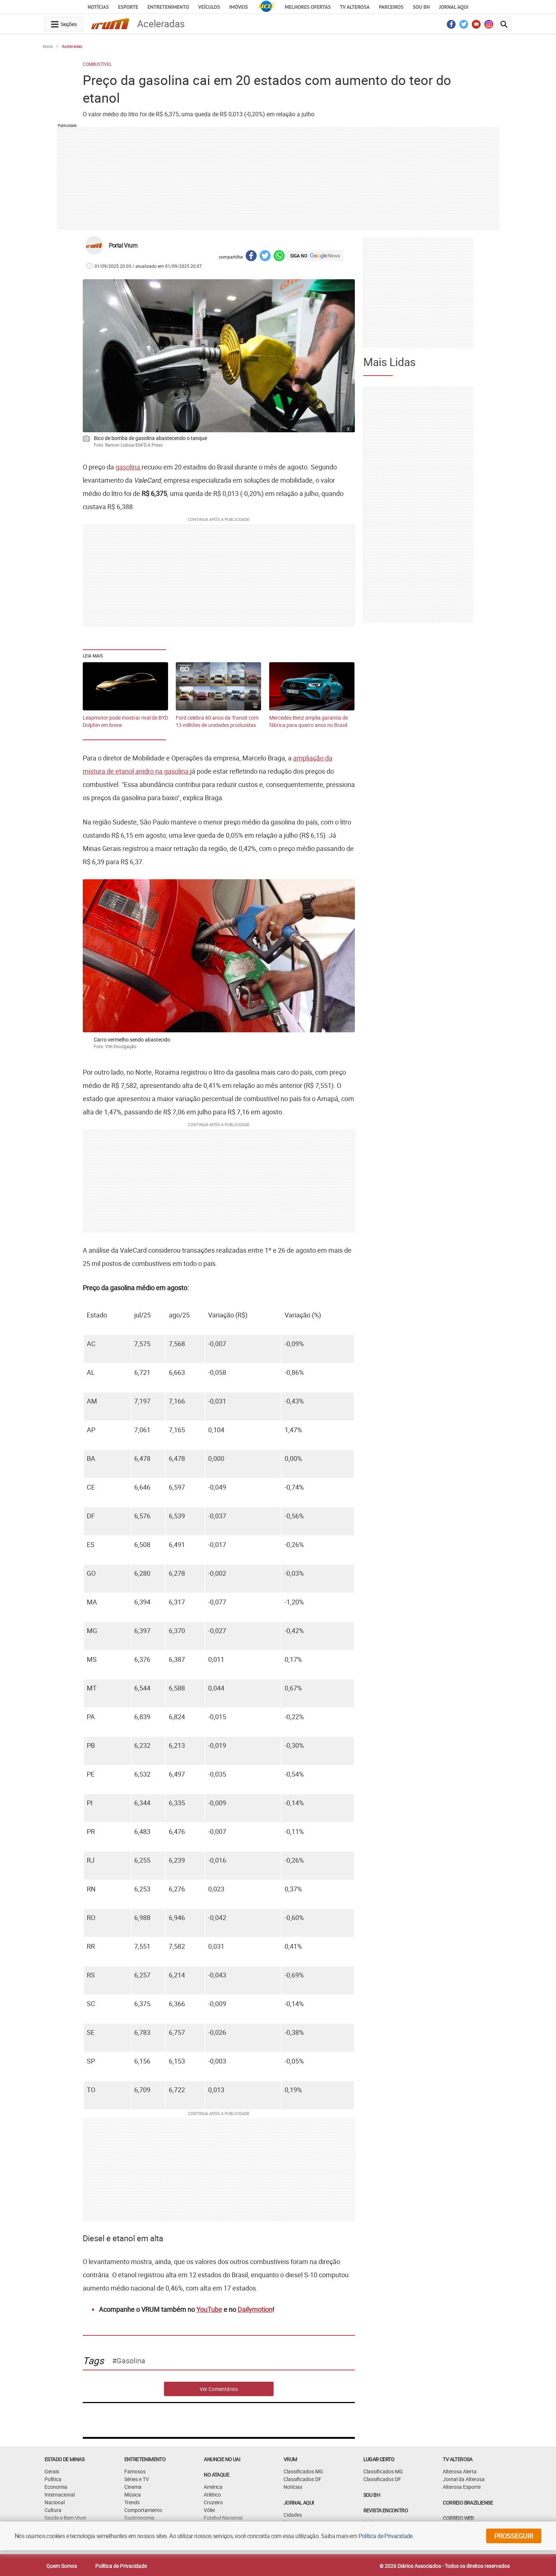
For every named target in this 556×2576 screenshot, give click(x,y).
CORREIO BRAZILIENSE (468, 2502)
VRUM (290, 2459)
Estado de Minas (64, 2459)
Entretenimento (168, 7)
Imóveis (238, 7)
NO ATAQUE (216, 2474)
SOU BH (371, 2494)
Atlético (212, 2494)
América (213, 2486)
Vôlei (209, 2509)
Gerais (51, 2471)
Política (52, 2479)
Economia (55, 2486)
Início (48, 46)
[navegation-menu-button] (63, 24)
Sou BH (421, 7)
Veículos (209, 7)
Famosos (135, 2471)
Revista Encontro (385, 2510)
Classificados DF (302, 2479)
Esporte (128, 7)
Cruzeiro (213, 2502)
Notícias (98, 7)
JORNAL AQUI (453, 7)
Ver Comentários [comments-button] (219, 2388)
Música (132, 2494)
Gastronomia (139, 2517)
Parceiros (391, 7)
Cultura (52, 2509)
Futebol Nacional (223, 2517)
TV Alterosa (355, 7)
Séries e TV (136, 2479)
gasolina (128, 466)
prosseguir (513, 2535)
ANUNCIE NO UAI (222, 2459)
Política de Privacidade (121, 2565)
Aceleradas (72, 46)
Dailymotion (255, 2309)
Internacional (59, 2494)
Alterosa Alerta (460, 2471)
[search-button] (504, 24)
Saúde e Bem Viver (65, 2517)
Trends (132, 2502)
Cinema (133, 2486)
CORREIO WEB (458, 2518)
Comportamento (143, 2509)
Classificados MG (303, 2471)
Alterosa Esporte (462, 2486)
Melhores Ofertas (308, 7)
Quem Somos (61, 2565)
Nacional (54, 2502)
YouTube (209, 2309)
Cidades (293, 2514)
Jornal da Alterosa (464, 2479)
